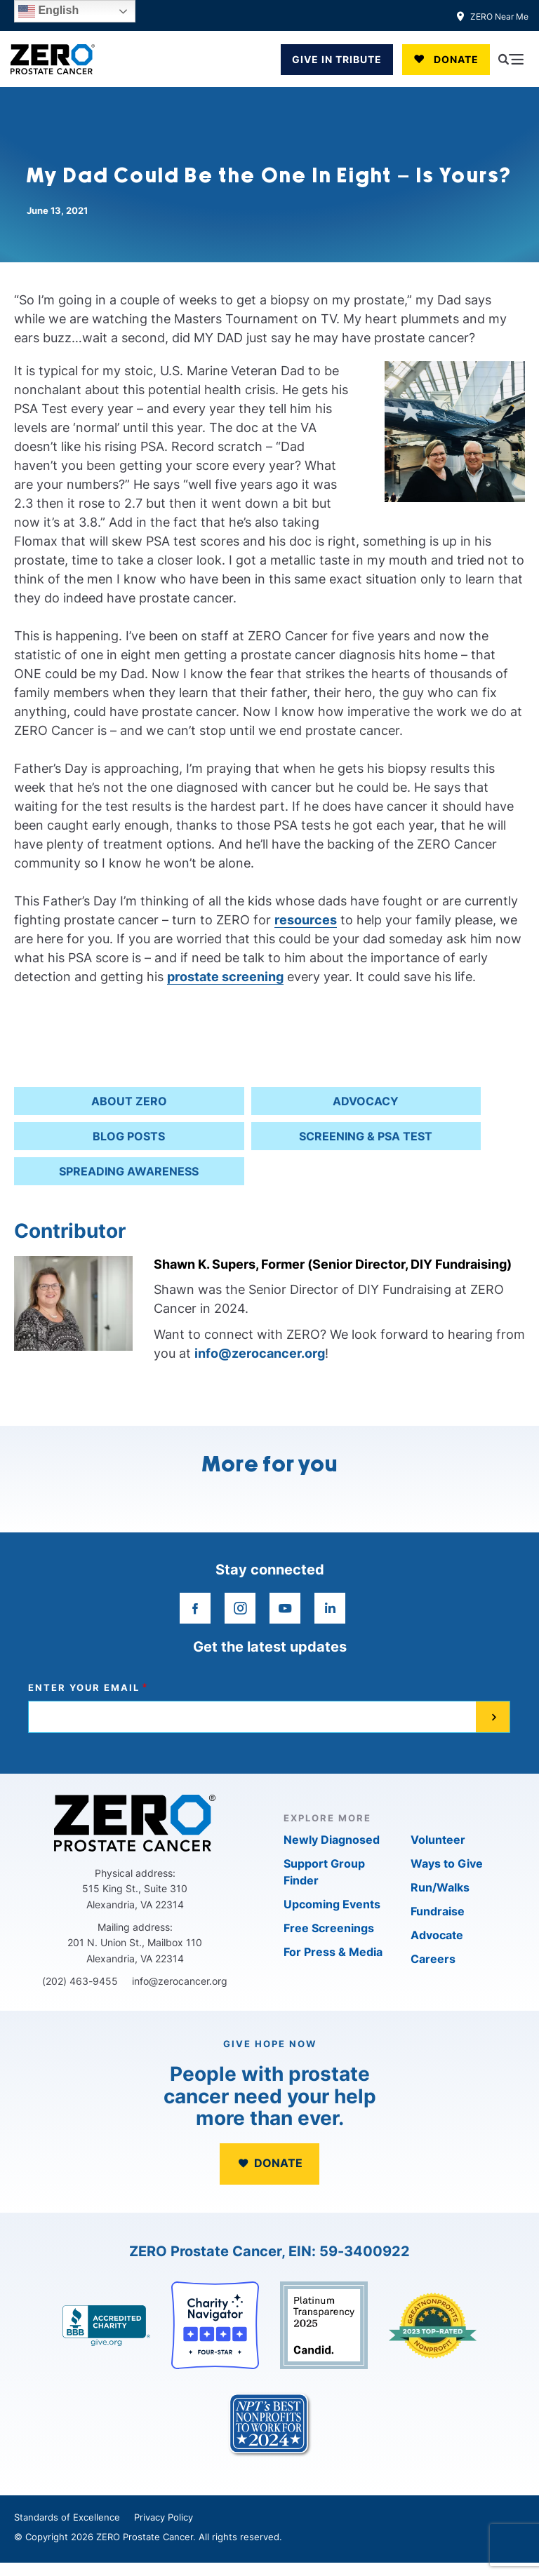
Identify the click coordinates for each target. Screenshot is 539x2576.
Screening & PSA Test (365, 1136)
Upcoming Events (332, 1904)
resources (305, 919)
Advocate (437, 1935)
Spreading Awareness (129, 1171)
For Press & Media (333, 1952)
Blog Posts (129, 1136)
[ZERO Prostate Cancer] (53, 59)
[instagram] (240, 1608)
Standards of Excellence (67, 2517)
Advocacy (366, 1101)
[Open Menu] (510, 59)
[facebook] (195, 1608)
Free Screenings (329, 1928)
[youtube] (285, 1608)
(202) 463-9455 (80, 1981)
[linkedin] (329, 1608)
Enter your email (84, 1688)
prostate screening (225, 976)
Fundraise (438, 1911)
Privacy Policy (163, 2517)
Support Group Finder (324, 1871)
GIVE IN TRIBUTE (337, 59)
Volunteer (438, 1840)
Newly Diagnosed (332, 1840)
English (48, 11)
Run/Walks (440, 1887)
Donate (456, 59)
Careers (433, 1959)
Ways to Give (447, 1863)
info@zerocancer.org (259, 1353)
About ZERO (129, 1101)
